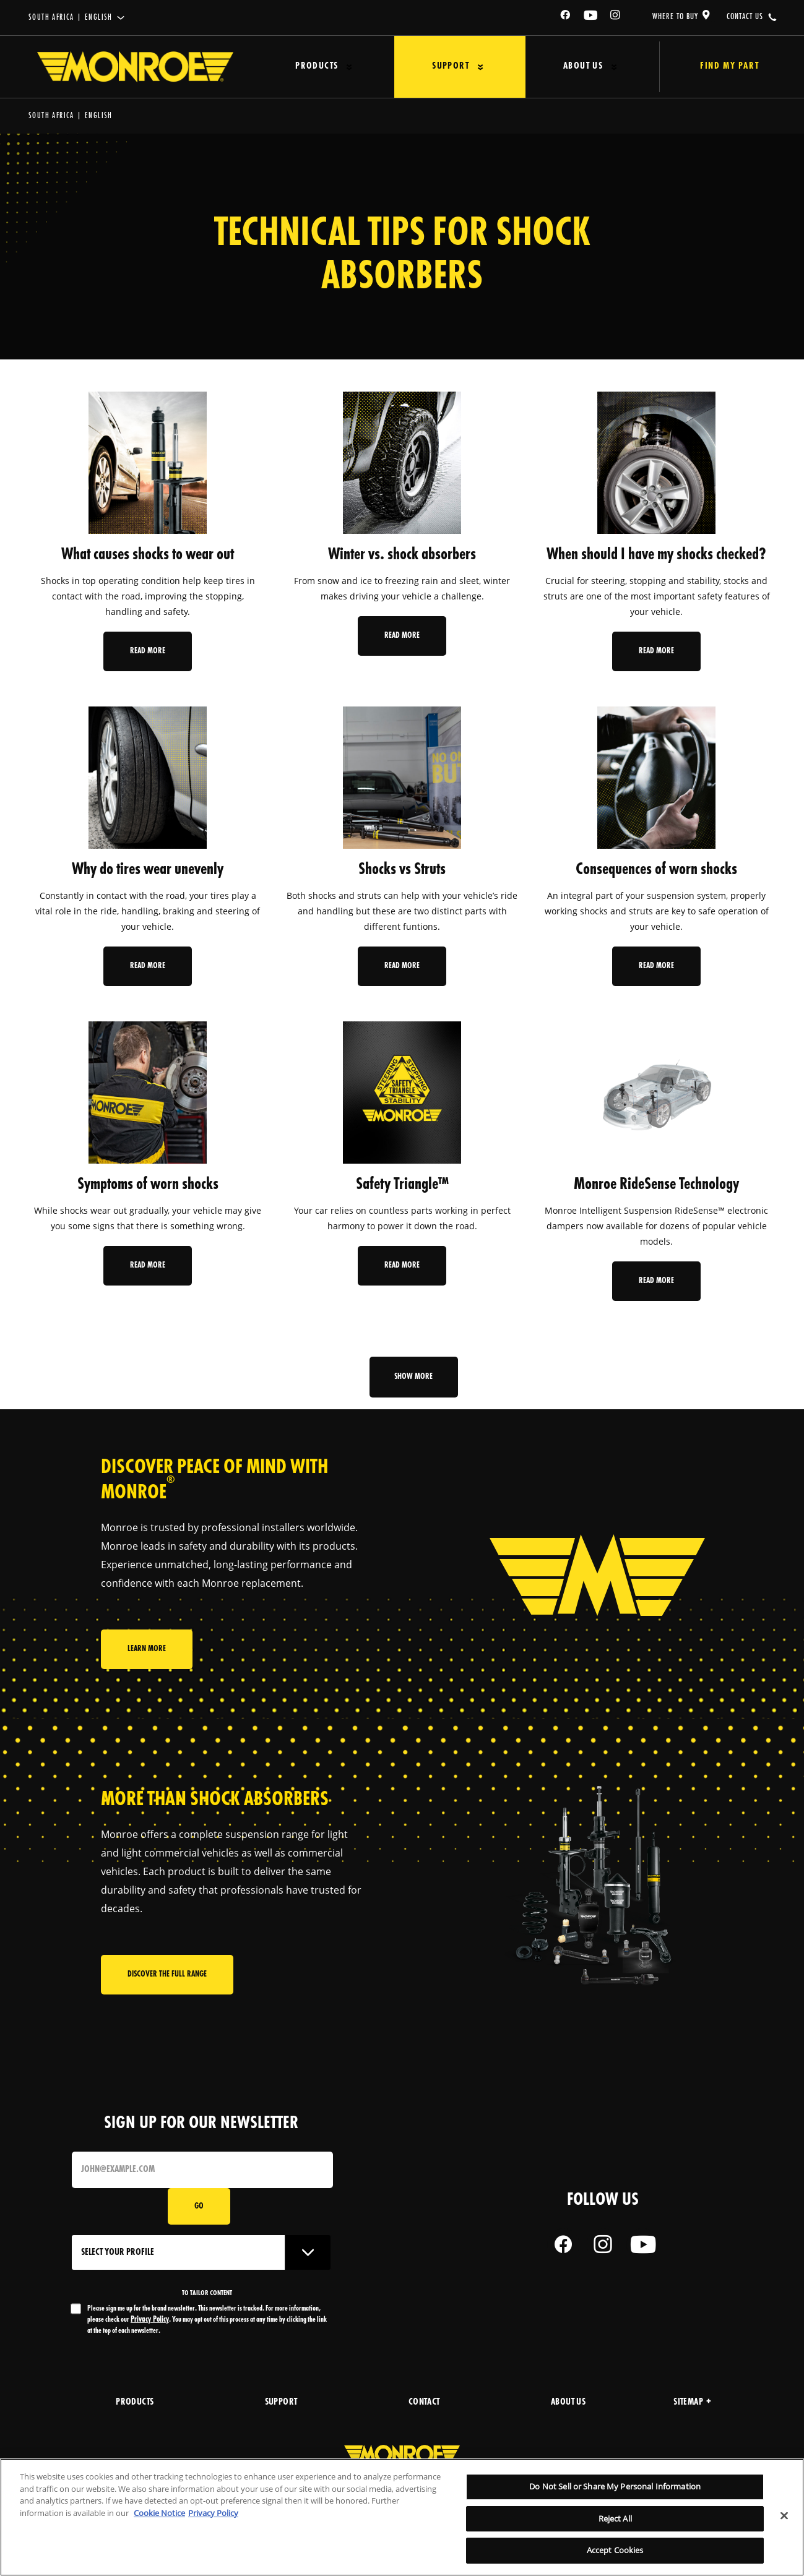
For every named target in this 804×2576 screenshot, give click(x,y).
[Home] (135, 66)
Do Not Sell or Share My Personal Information (615, 2486)
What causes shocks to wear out (147, 555)
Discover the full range (167, 1978)
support (281, 2402)
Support (430, 66)
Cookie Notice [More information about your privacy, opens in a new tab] (159, 2512)
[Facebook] (565, 17)
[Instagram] (615, 17)
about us (568, 2402)
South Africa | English (70, 18)
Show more (414, 1377)
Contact (424, 2402)
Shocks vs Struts (402, 870)
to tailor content (207, 2293)
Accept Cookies (615, 2550)
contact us (745, 16)
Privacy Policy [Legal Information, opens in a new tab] (213, 2512)
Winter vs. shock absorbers (402, 555)
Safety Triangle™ (402, 1185)
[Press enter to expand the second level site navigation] (341, 67)
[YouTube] (591, 17)
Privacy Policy (150, 2320)
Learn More (147, 1656)
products (134, 2402)
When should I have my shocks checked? (656, 555)
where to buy (675, 16)
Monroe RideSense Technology (656, 1185)
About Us (550, 66)
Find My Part (711, 66)
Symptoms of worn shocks (147, 1185)
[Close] (784, 2516)
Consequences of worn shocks (656, 870)
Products (308, 66)
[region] (402, 2517)
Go (199, 2206)
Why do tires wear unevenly (147, 870)
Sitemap (692, 2402)
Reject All (615, 2518)
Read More (147, 651)
